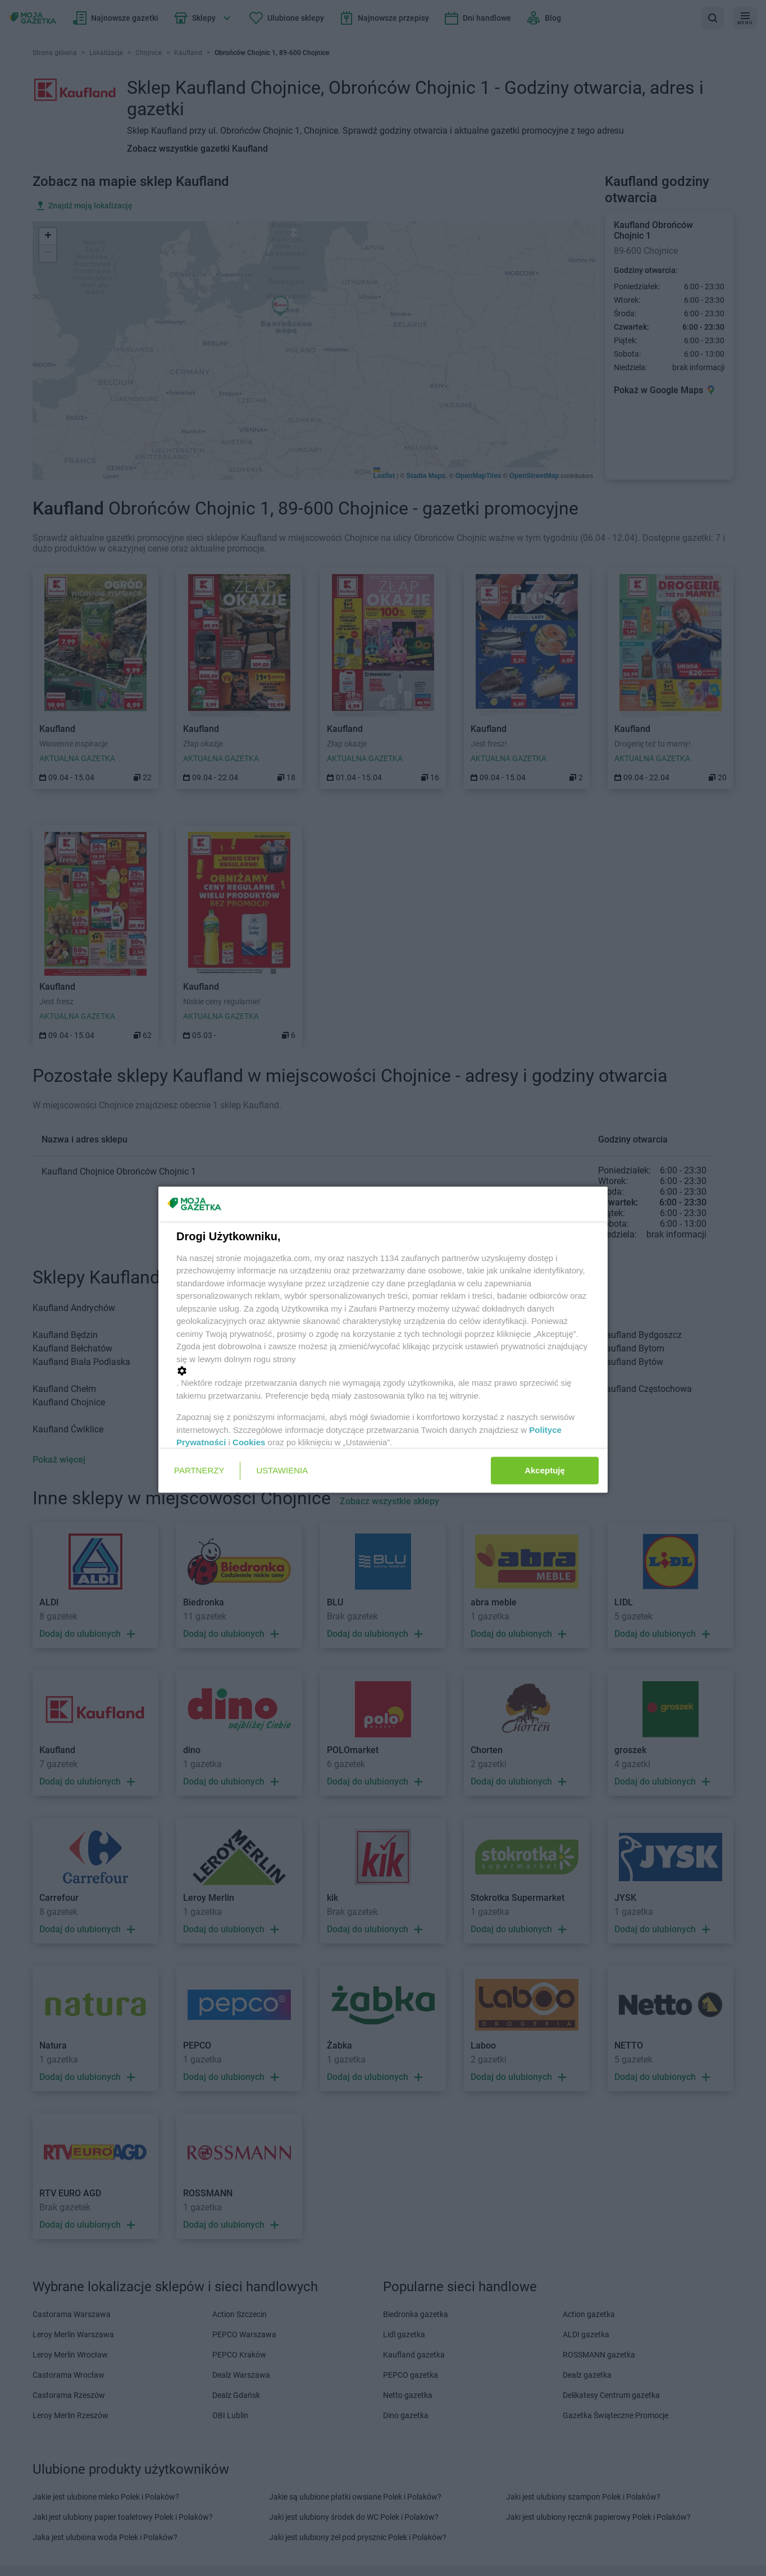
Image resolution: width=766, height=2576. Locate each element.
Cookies (248, 1442)
